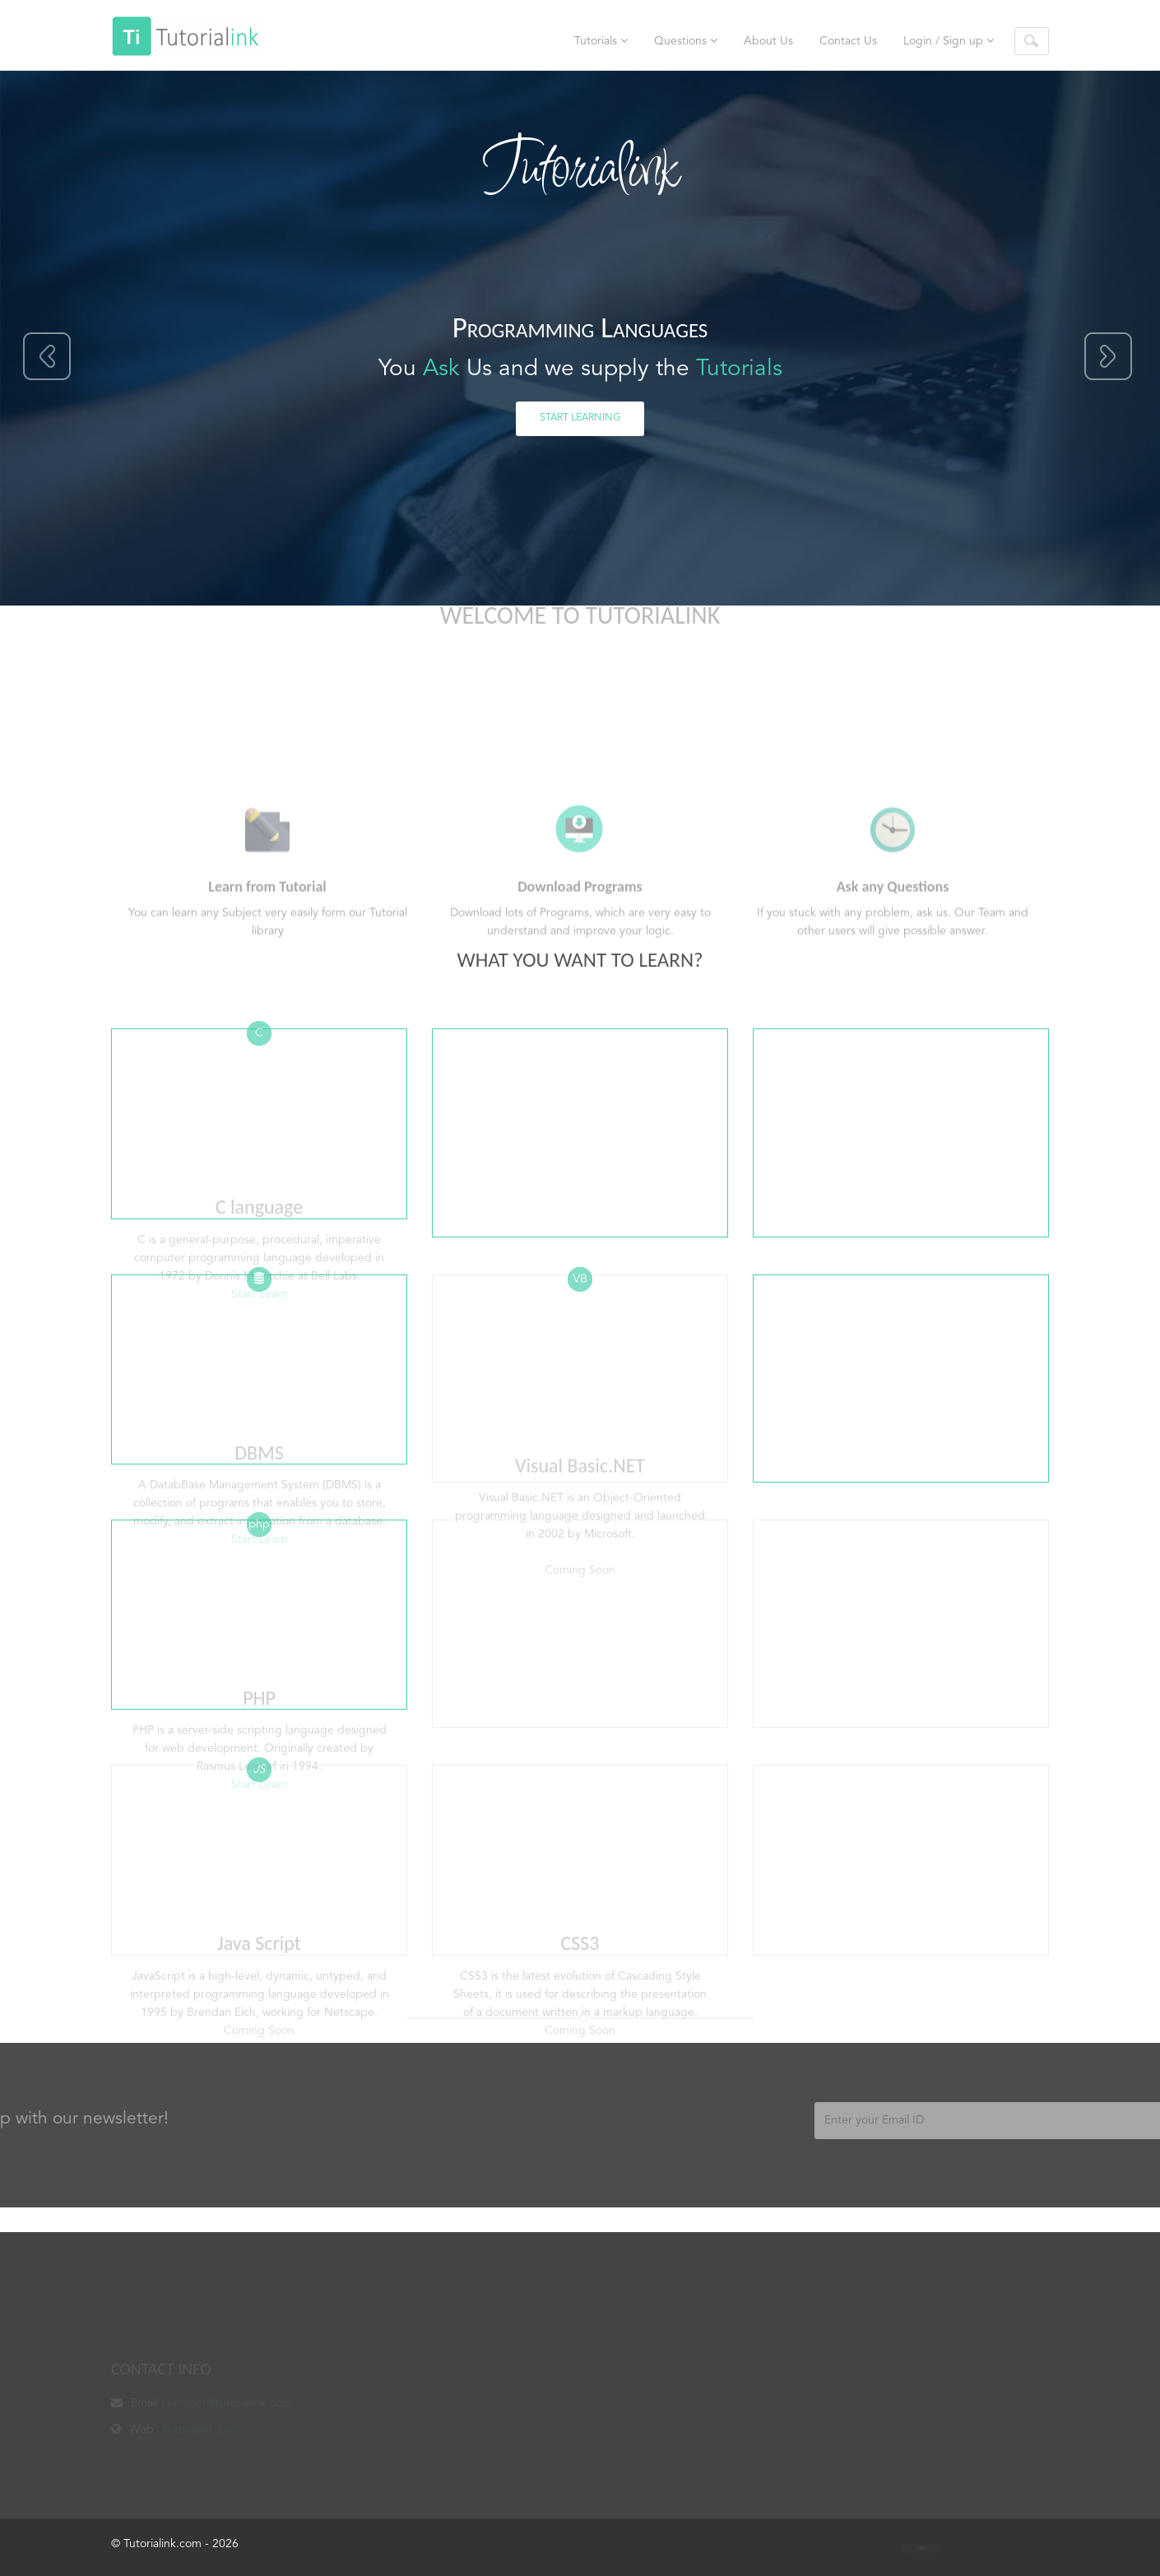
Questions (685, 41)
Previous (48, 356)
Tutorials (601, 41)
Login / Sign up (948, 41)
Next (1107, 356)
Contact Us (848, 41)
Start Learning (580, 418)
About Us (768, 41)
